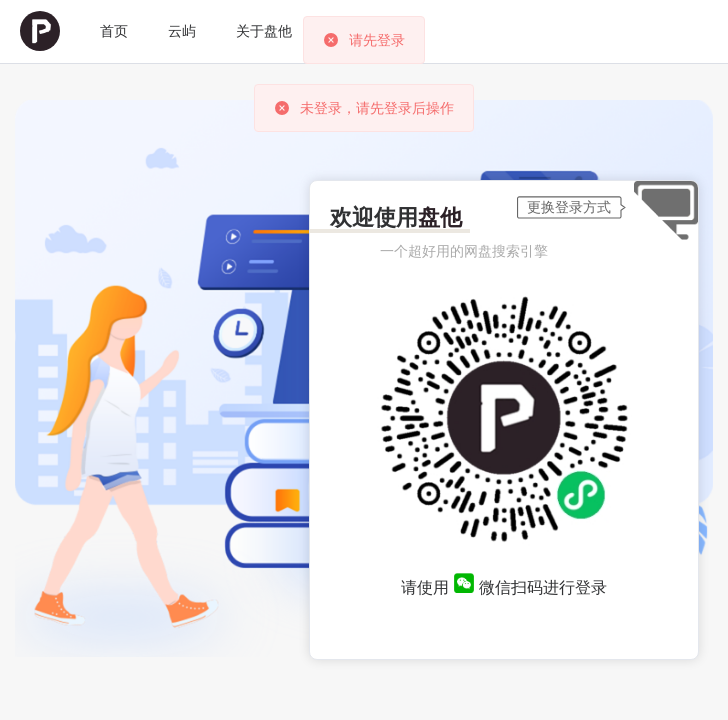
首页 (114, 31)
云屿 (182, 31)
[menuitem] (40, 31)
